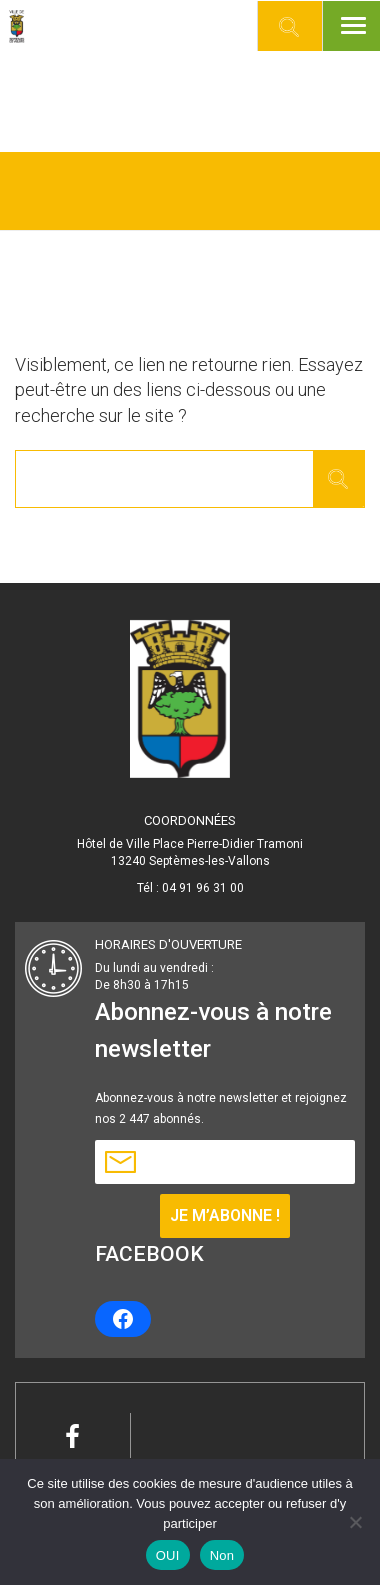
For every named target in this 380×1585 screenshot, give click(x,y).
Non (222, 1555)
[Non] (355, 1522)
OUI (168, 1555)
